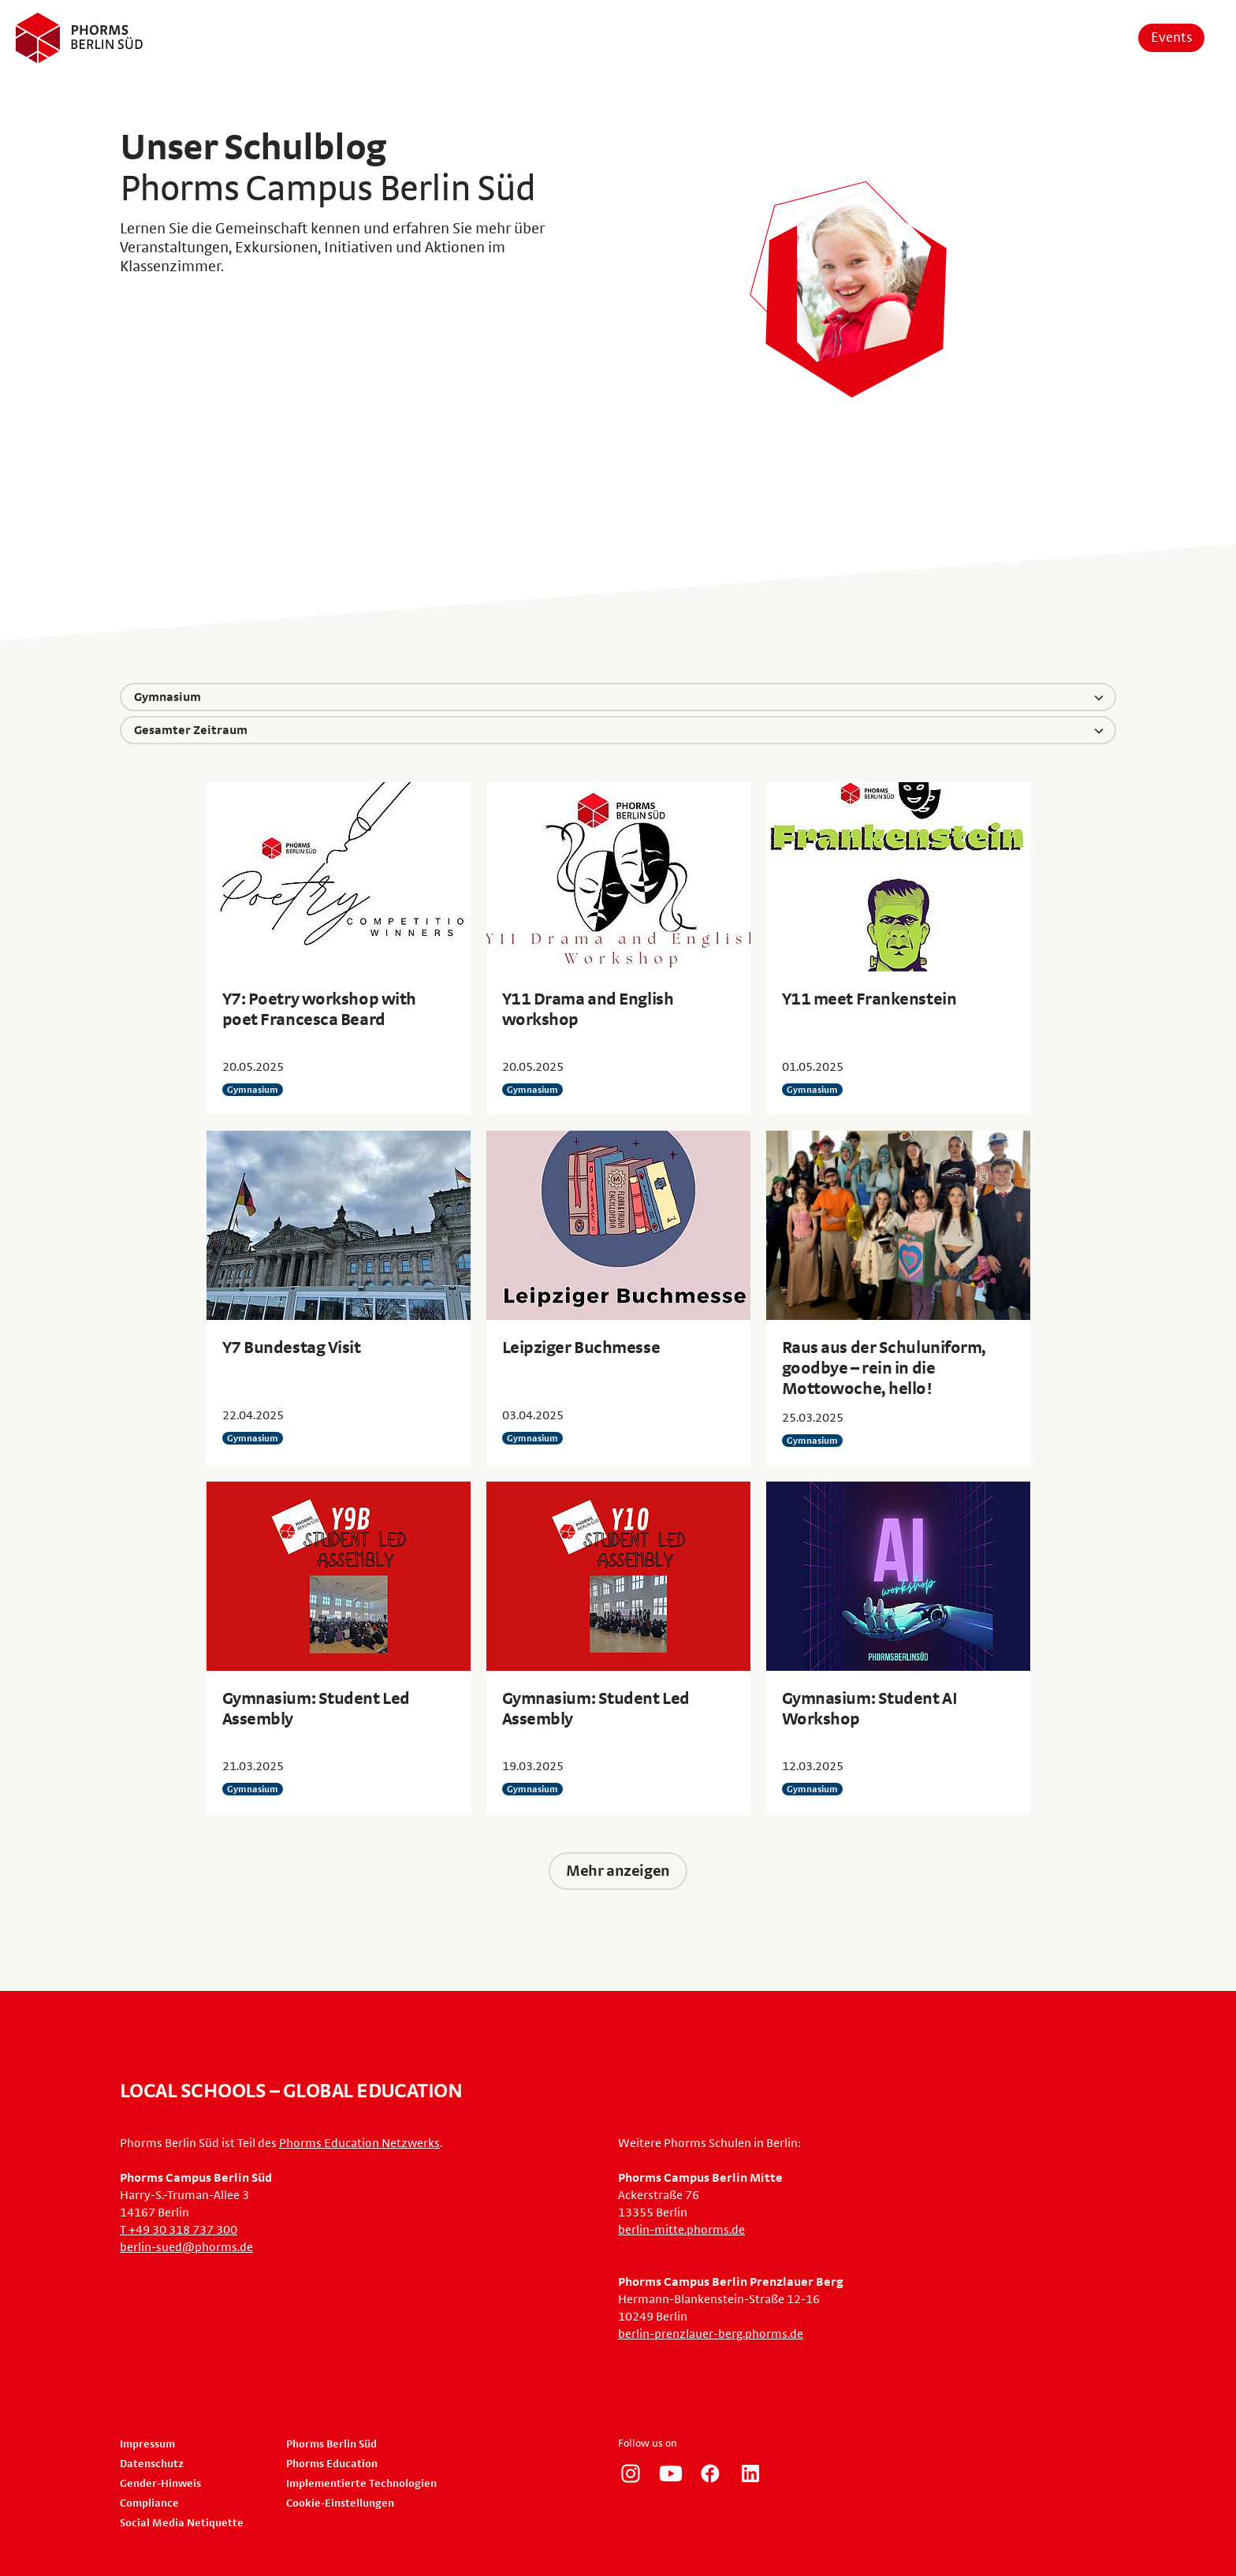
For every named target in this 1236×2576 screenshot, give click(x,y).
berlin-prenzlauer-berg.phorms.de (710, 2334)
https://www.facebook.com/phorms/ (710, 2473)
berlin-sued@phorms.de (186, 2247)
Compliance (149, 2503)
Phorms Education (332, 2464)
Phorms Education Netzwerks (359, 2143)
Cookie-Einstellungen (340, 2503)
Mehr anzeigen (618, 1871)
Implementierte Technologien (361, 2483)
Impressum (147, 2444)
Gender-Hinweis (160, 2483)
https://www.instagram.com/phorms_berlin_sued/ (630, 2473)
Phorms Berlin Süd (331, 2444)
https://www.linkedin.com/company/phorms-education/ (750, 2473)
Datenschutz (152, 2464)
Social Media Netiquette (182, 2523)
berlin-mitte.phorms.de (681, 2230)
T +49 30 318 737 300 (178, 2230)
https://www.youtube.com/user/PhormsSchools (670, 2473)
